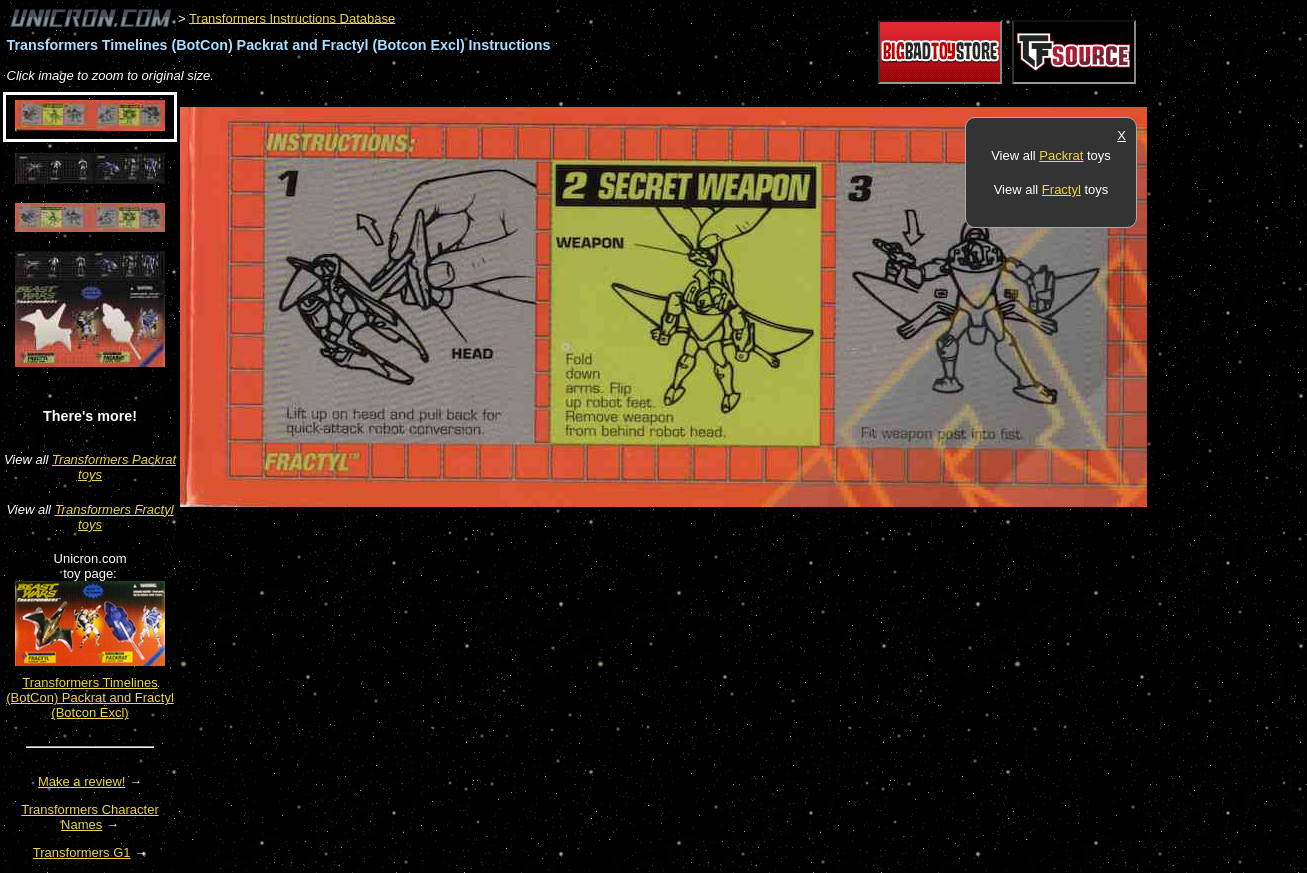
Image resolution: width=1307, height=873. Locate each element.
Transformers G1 (82, 852)
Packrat (1061, 155)
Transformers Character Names (90, 817)
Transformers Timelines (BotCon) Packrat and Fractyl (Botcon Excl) (90, 697)
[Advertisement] (544, 96)
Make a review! (81, 781)
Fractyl (1061, 189)
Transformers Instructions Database (292, 17)
